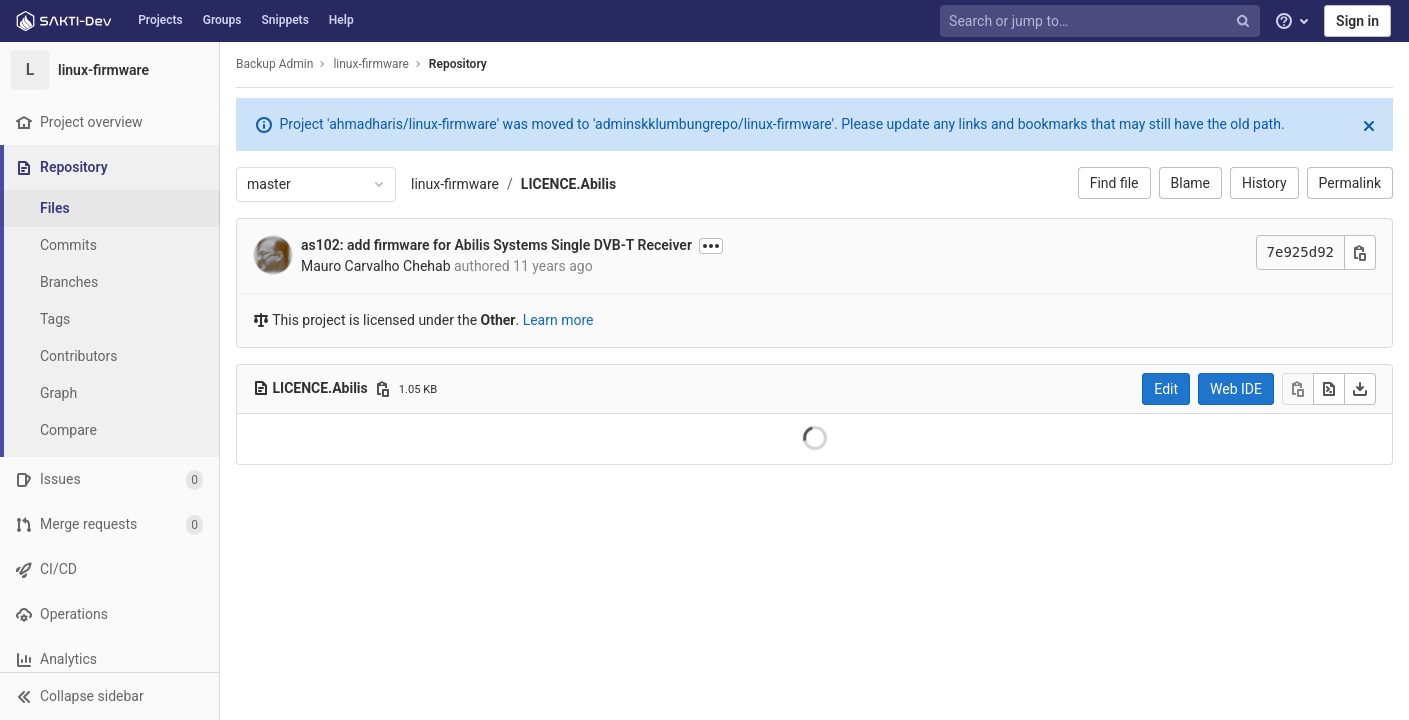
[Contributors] (110, 356)
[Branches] (110, 282)
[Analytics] (109, 659)
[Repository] (111, 167)
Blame (1190, 183)
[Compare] (110, 430)
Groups (222, 20)
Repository (458, 64)
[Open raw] (1329, 389)
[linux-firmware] (110, 70)
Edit (1166, 389)
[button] (109, 696)
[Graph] (110, 393)
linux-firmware (455, 184)
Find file (1114, 183)
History (1264, 183)
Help (341, 20)
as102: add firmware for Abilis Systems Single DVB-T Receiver (496, 245)
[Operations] (109, 614)
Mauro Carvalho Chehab (376, 266)
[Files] (110, 208)
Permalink (1350, 183)
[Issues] (109, 479)
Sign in (1357, 21)
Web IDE (1236, 389)
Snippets (285, 20)
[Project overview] (109, 122)
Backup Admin (274, 64)
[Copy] (1298, 389)
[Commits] (110, 245)
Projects (160, 20)
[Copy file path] (383, 389)
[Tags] (110, 319)
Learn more (558, 320)
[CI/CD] (109, 569)
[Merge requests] (109, 524)
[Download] (1360, 389)
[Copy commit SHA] (1360, 252)
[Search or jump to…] (1102, 21)
